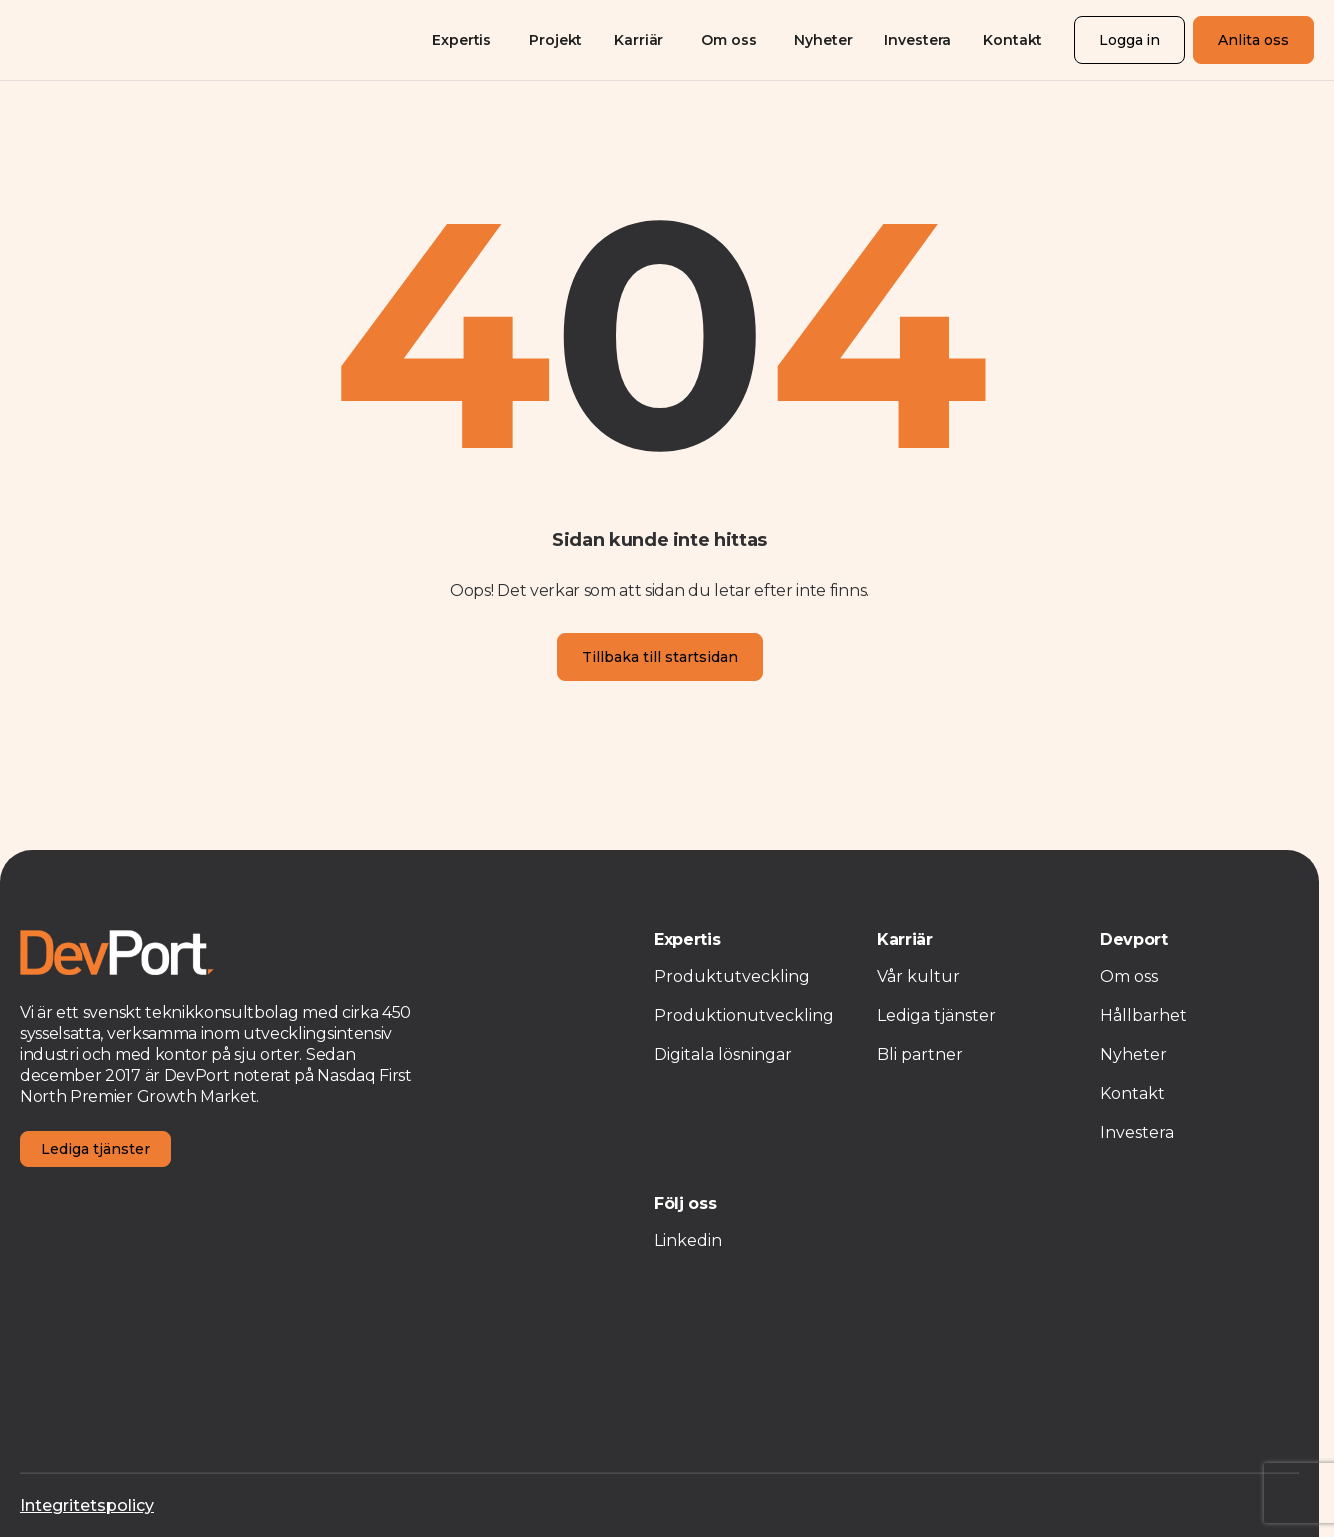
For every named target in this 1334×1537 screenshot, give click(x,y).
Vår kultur (918, 976)
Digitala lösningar (723, 1054)
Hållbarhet (1143, 1015)
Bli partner (920, 1054)
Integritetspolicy (87, 1505)
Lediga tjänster (95, 1149)
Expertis (461, 40)
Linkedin (688, 1240)
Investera (917, 40)
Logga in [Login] (1129, 40)
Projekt (555, 40)
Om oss (728, 40)
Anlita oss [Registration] (1253, 40)
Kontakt (1012, 40)
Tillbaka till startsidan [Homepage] (660, 657)
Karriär (638, 40)
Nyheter (823, 40)
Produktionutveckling (744, 1015)
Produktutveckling (732, 976)
